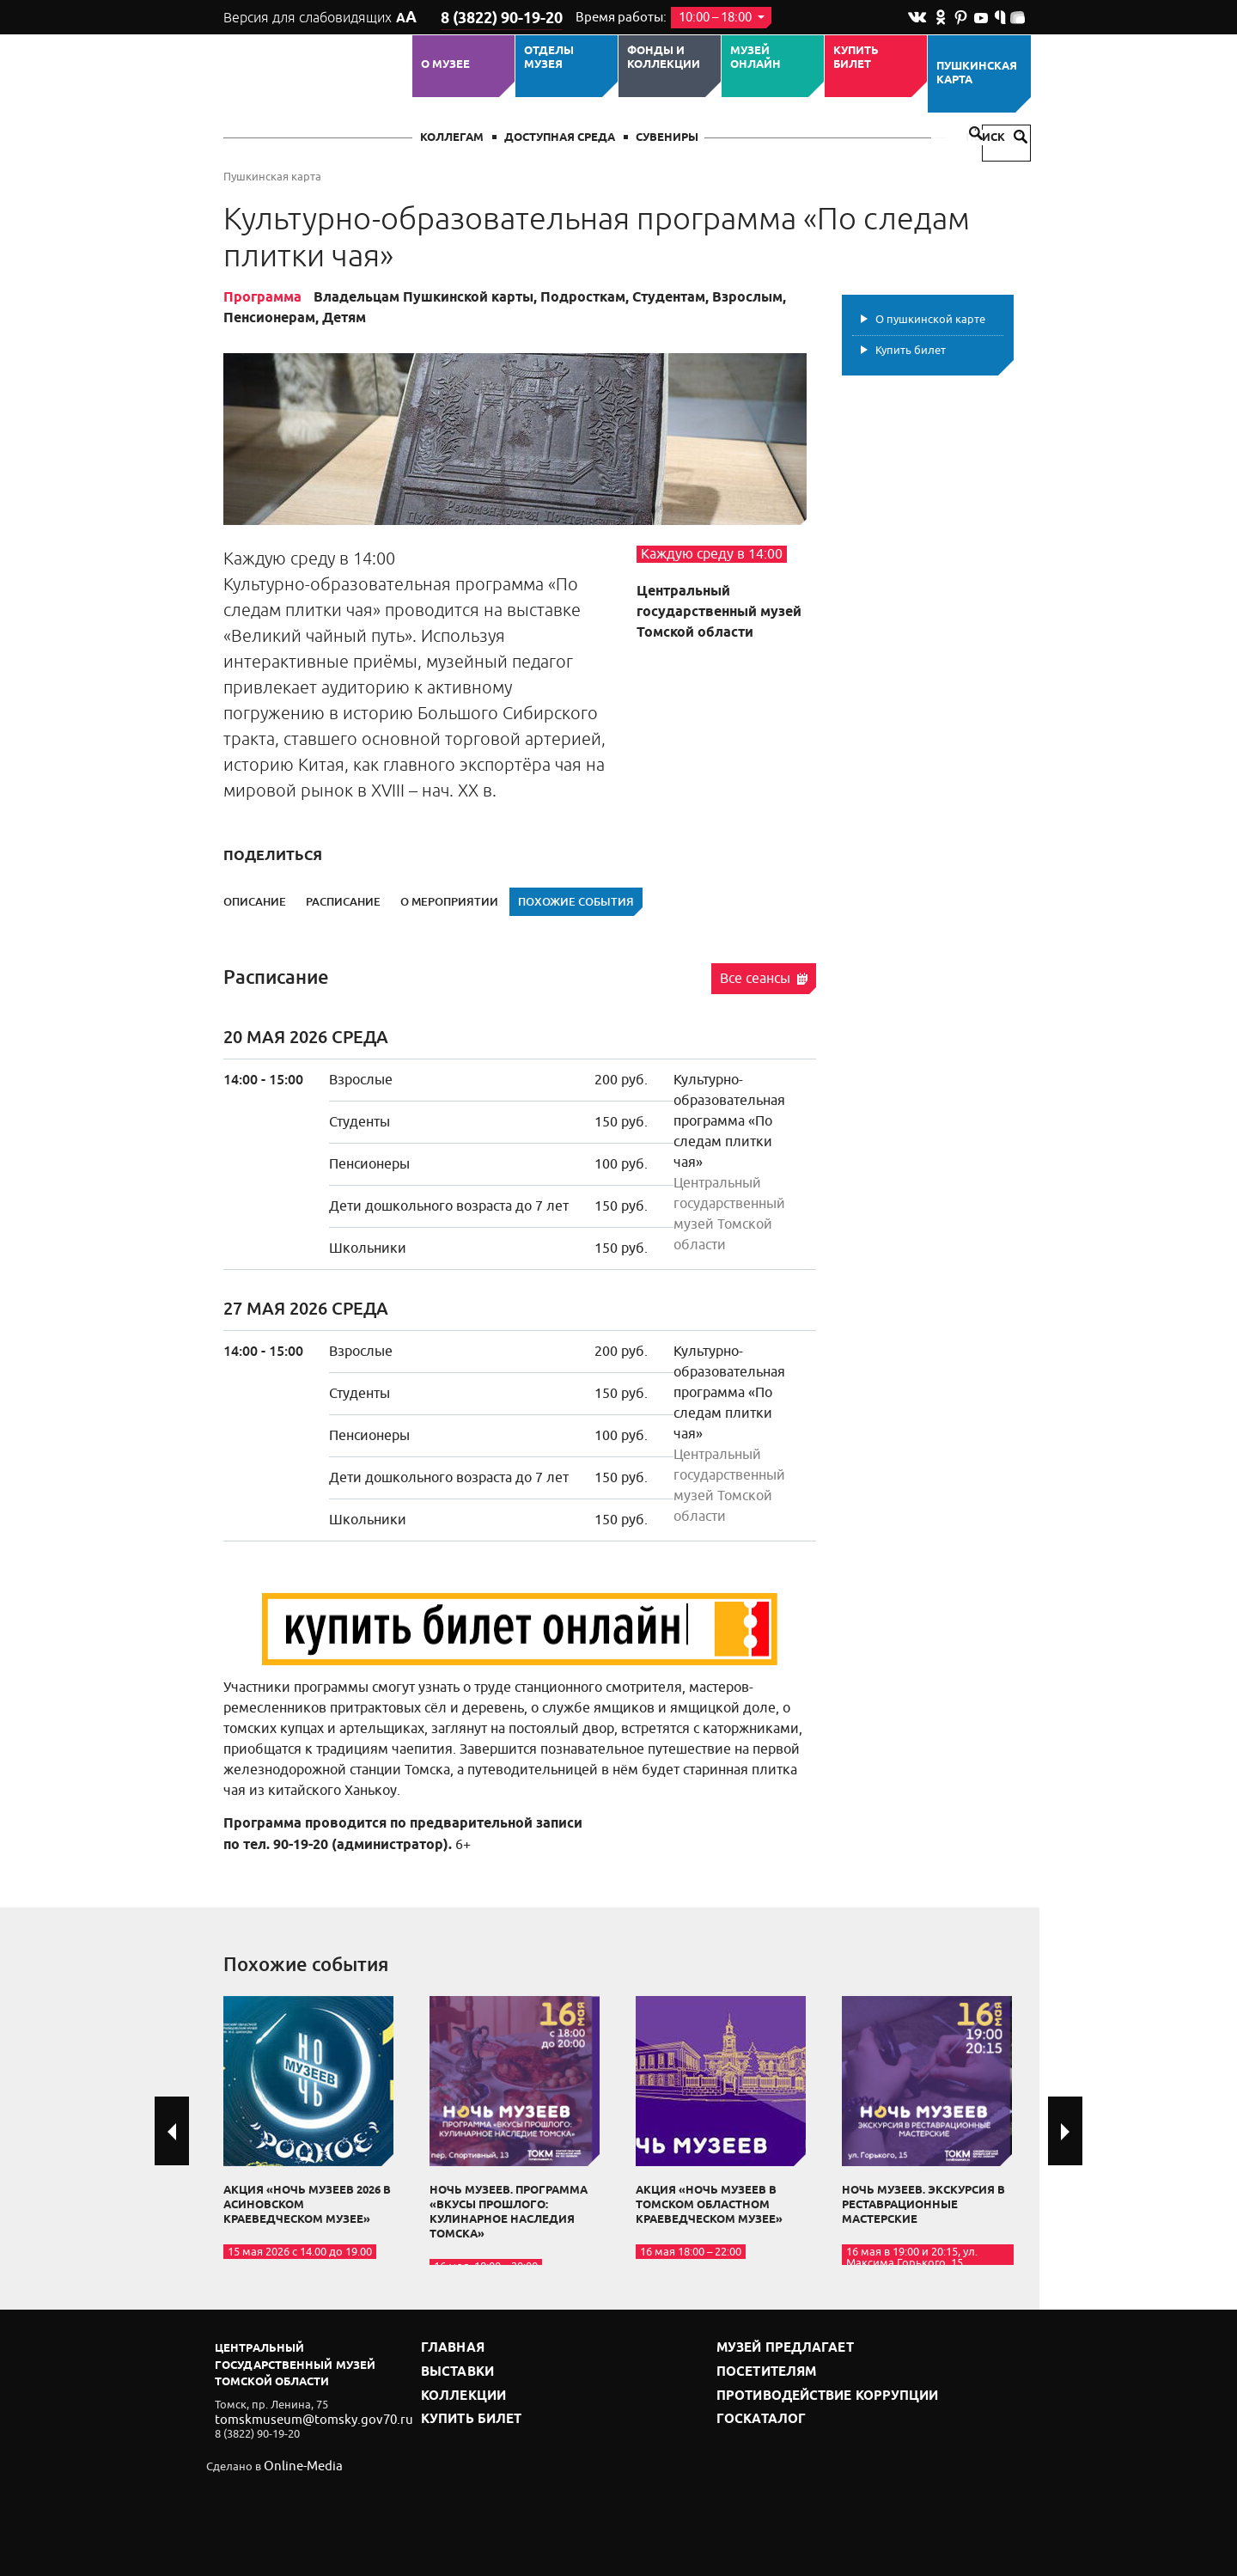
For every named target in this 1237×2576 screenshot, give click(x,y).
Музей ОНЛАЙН (755, 58)
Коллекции (458, 2391)
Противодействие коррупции (812, 2391)
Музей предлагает (775, 2348)
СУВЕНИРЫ (667, 137)
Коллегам (452, 137)
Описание (254, 901)
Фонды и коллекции (663, 58)
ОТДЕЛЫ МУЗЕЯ (549, 58)
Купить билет (856, 58)
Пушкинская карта (976, 73)
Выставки (452, 2369)
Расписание (343, 901)
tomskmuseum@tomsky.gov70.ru (299, 2418)
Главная (448, 2348)
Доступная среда (559, 137)
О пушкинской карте (930, 319)
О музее (445, 64)
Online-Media (297, 2465)
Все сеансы (763, 978)
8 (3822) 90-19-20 (495, 18)
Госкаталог (754, 2412)
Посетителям (759, 2369)
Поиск (996, 138)
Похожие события (576, 901)
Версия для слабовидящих (316, 17)
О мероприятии (449, 901)
